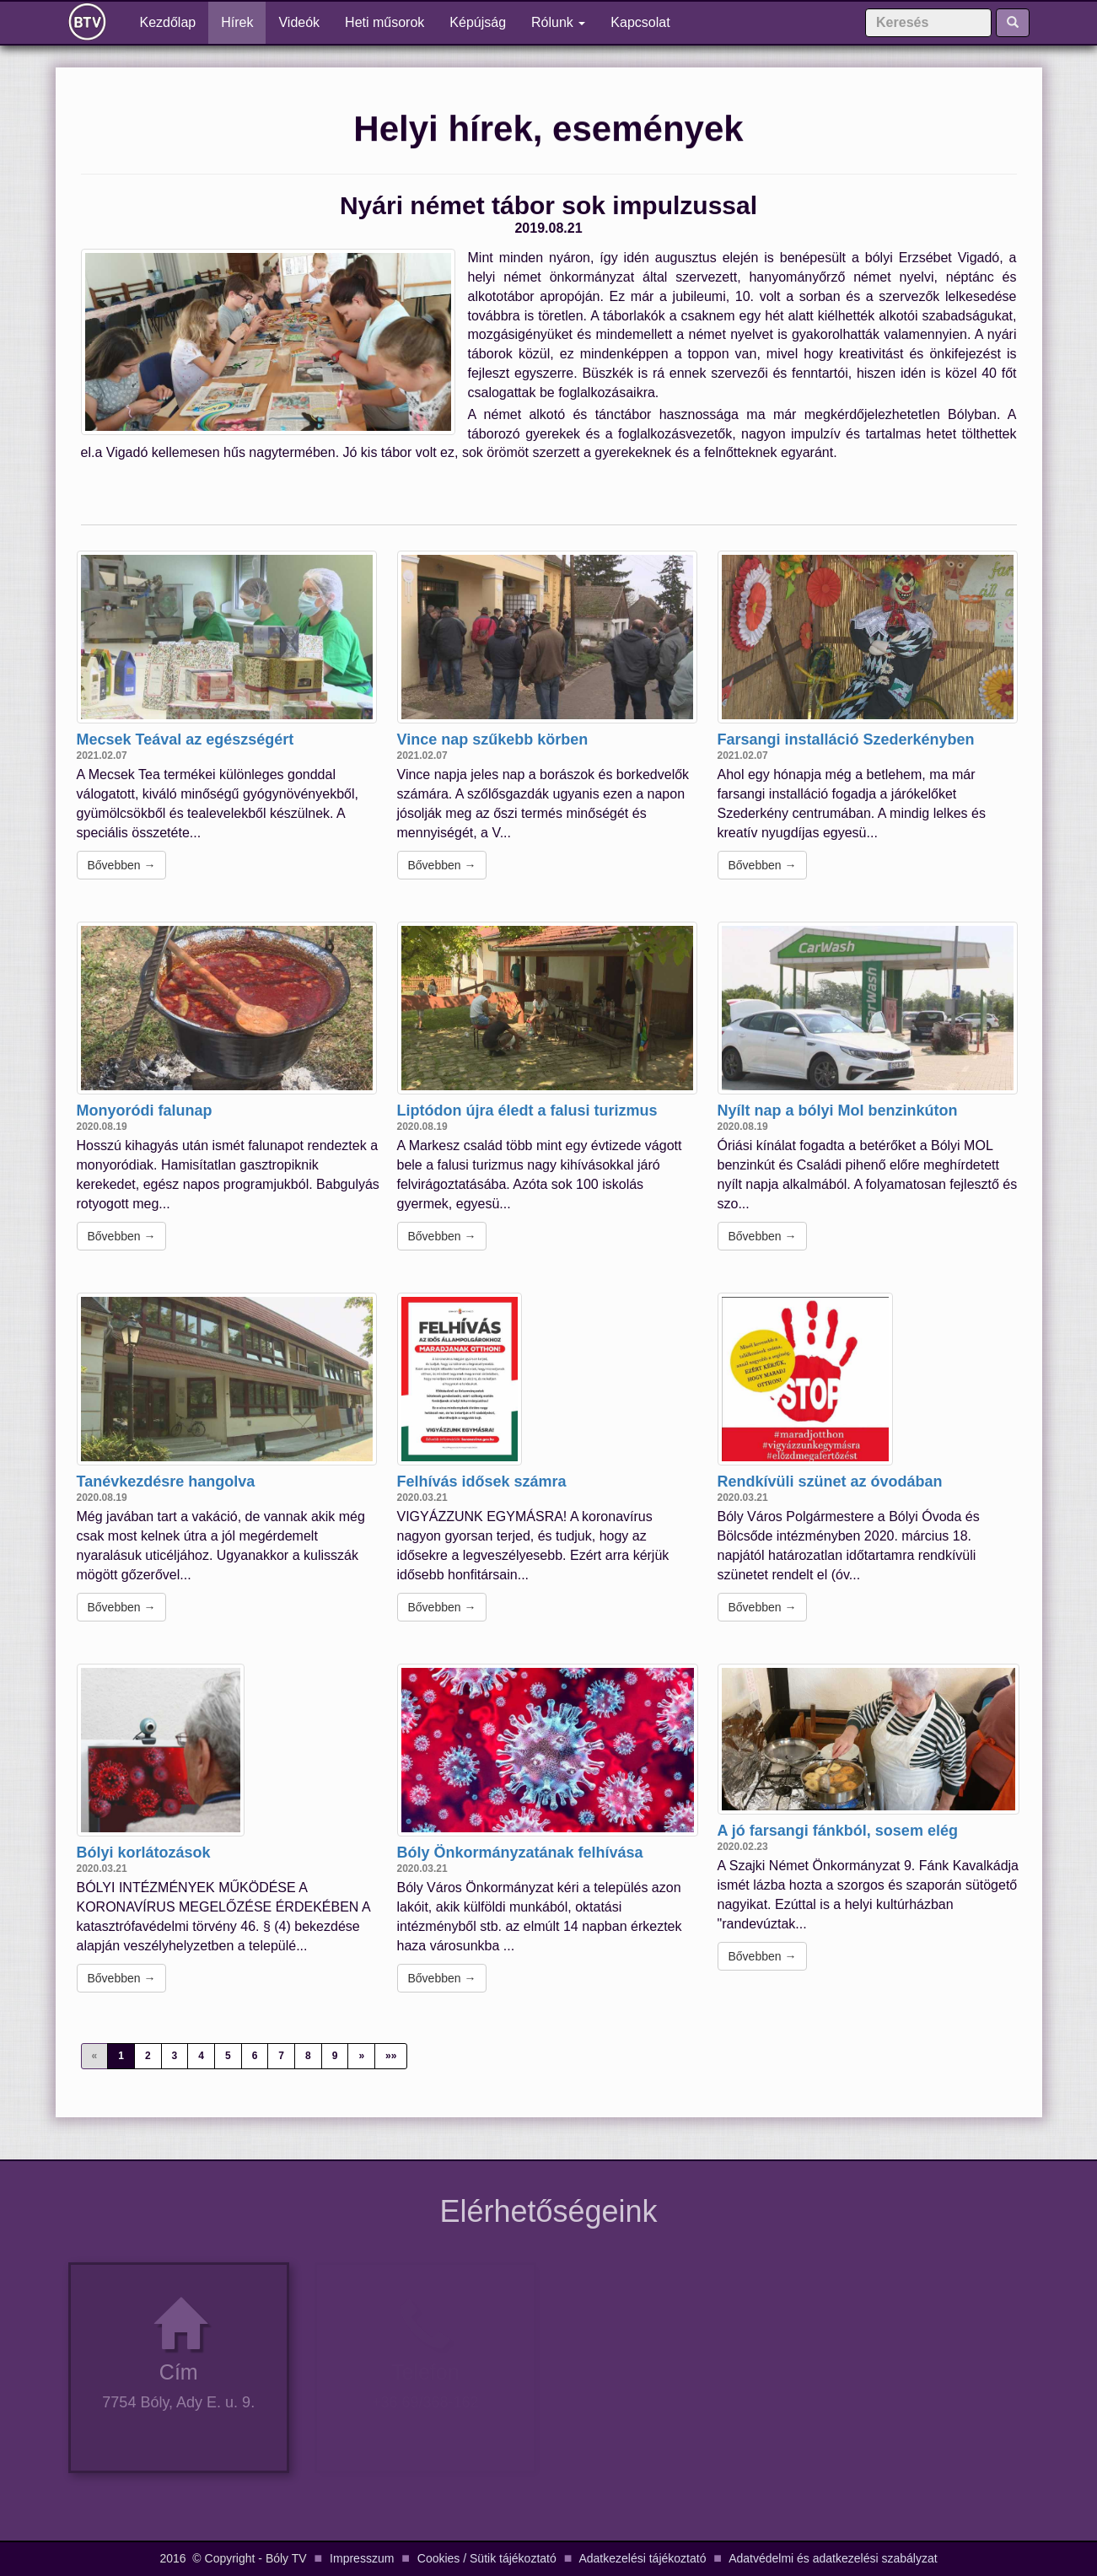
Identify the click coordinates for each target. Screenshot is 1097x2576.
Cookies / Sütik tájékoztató (487, 2558)
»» (390, 2056)
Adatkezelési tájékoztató (642, 2558)
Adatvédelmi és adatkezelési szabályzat (833, 2558)
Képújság (477, 22)
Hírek (237, 22)
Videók (299, 22)
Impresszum (362, 2558)
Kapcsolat (639, 22)
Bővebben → (122, 865)
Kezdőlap (174, 21)
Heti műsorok (384, 22)
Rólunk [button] (558, 22)
